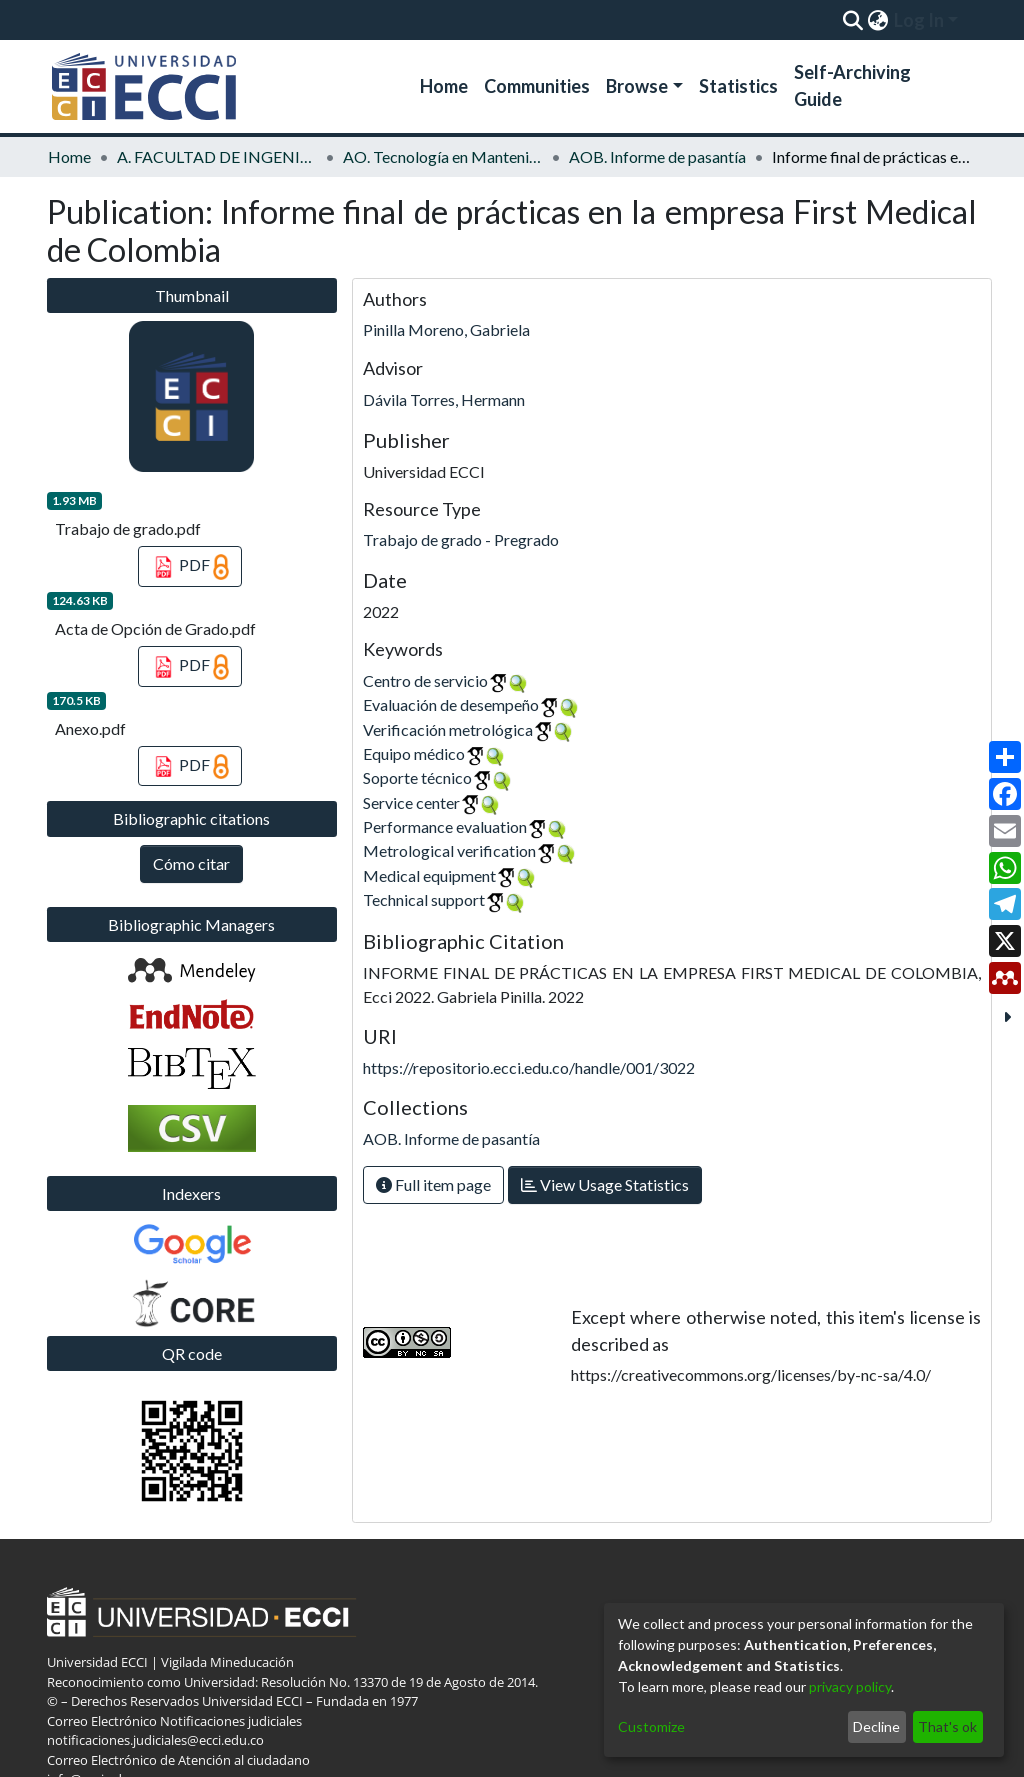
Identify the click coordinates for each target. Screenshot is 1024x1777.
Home (444, 86)
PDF (190, 567)
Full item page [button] (433, 1184)
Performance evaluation (445, 826)
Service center (411, 802)
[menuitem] (877, 20)
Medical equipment (429, 875)
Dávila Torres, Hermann (444, 399)
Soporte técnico (417, 777)
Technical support (424, 899)
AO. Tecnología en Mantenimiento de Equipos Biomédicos (443, 156)
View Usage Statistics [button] (605, 1184)
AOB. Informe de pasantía (657, 156)
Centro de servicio (425, 680)
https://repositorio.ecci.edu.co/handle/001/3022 (529, 1067)
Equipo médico (414, 753)
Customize (651, 1726)
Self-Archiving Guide (852, 85)
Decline (876, 1726)
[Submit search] (852, 20)
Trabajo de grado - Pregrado (461, 539)
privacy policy (850, 1686)
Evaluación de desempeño (451, 704)
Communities (537, 86)
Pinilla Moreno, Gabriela (446, 329)
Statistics (738, 86)
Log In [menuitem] (919, 20)
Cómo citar (191, 863)
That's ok (947, 1726)
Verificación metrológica (448, 729)
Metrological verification (449, 850)
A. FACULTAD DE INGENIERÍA (217, 156)
